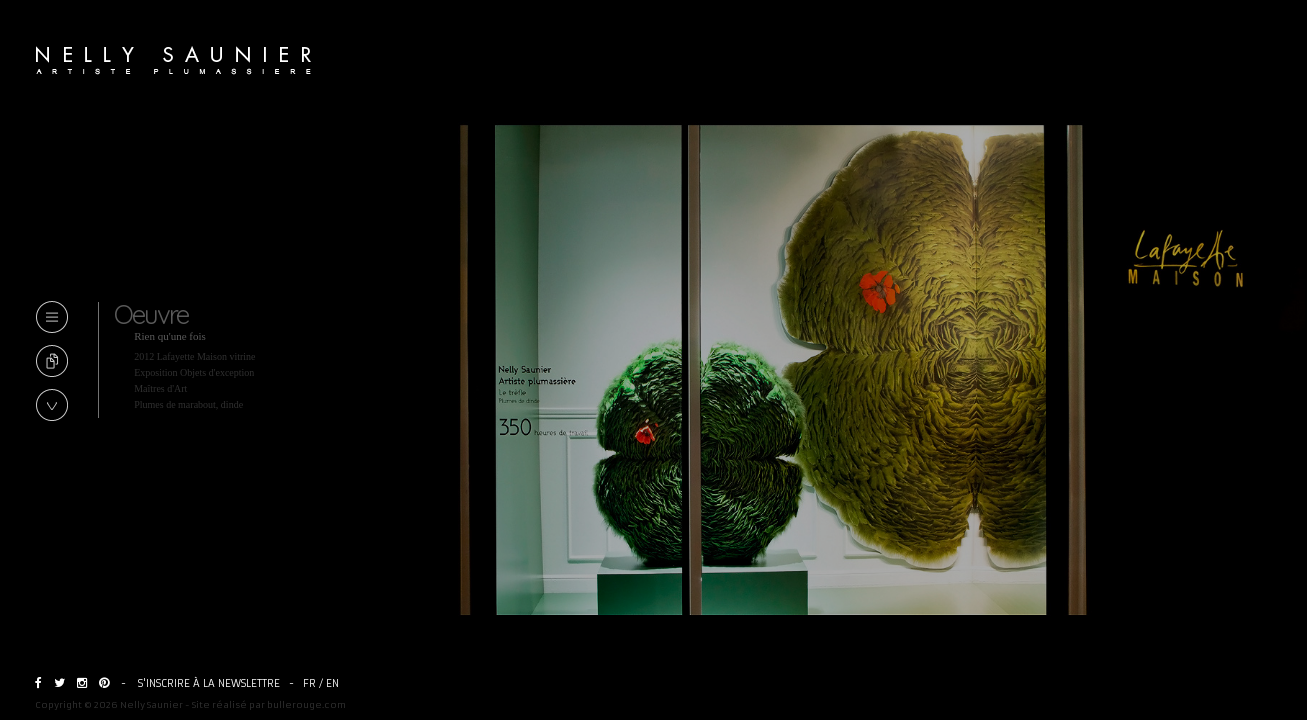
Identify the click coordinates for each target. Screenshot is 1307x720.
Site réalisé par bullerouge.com (269, 704)
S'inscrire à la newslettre (209, 683)
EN (332, 683)
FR (309, 683)
